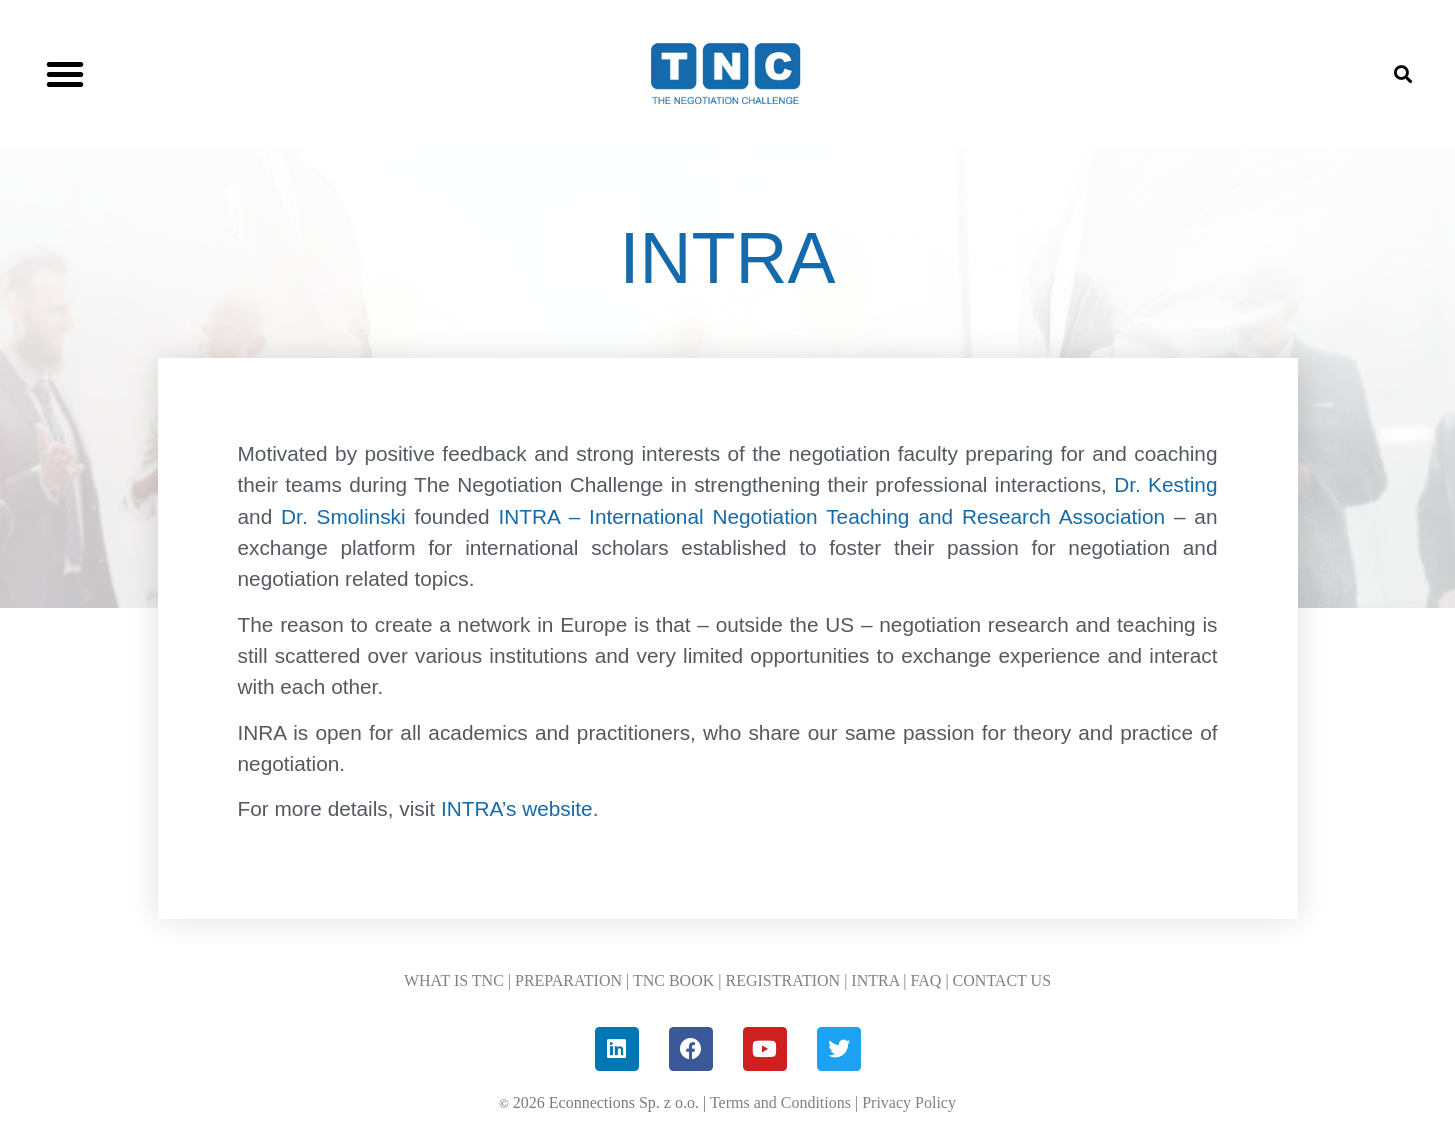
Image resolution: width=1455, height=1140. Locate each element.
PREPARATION (568, 980)
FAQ (926, 980)
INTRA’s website (514, 808)
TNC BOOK (673, 980)
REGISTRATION (782, 980)
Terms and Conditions (780, 1102)
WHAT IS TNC (454, 980)
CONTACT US (1002, 980)
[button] (65, 74)
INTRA (875, 980)
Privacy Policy (909, 1102)
